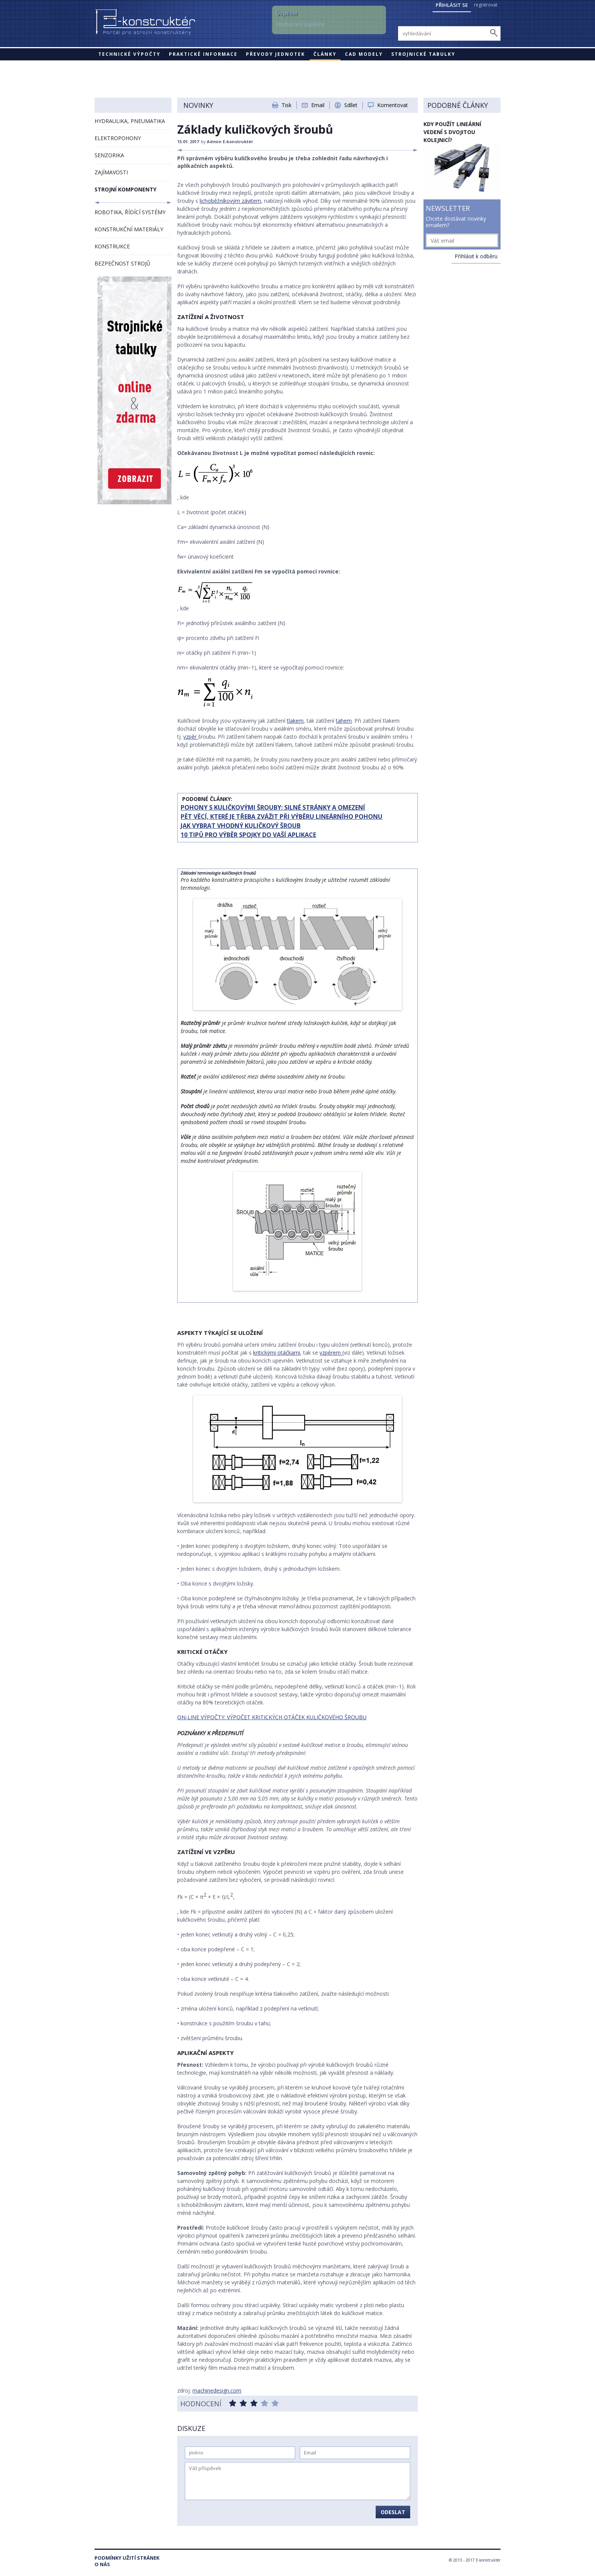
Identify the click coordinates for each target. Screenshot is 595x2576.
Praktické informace (203, 54)
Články (325, 54)
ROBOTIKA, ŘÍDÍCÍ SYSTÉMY (129, 212)
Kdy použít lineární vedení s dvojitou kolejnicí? (452, 132)
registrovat (485, 5)
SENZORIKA (109, 155)
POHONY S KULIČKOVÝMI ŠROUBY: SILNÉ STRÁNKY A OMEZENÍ (273, 807)
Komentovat (392, 105)
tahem (344, 720)
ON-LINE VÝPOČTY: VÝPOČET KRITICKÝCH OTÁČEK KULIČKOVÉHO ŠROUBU (272, 1717)
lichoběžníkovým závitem (230, 200)
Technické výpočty (129, 54)
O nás (102, 2564)
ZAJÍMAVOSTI (111, 172)
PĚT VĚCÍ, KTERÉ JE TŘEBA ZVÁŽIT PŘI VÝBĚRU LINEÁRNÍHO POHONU (281, 816)
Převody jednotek (275, 54)
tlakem (295, 720)
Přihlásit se (452, 5)
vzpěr (190, 736)
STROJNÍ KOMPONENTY (125, 189)
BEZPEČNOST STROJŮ (122, 263)
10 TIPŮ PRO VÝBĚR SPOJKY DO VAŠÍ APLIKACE (248, 835)
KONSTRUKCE (112, 246)
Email (317, 105)
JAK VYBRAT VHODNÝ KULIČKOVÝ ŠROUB (241, 825)
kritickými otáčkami (276, 1352)
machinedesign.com (216, 2390)
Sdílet (350, 105)
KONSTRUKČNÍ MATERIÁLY (128, 229)
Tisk (286, 105)
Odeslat (393, 2512)
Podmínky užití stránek (126, 2557)
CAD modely (364, 54)
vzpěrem (331, 1352)
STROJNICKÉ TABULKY (423, 54)
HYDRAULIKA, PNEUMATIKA (129, 121)
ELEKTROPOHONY (117, 138)
